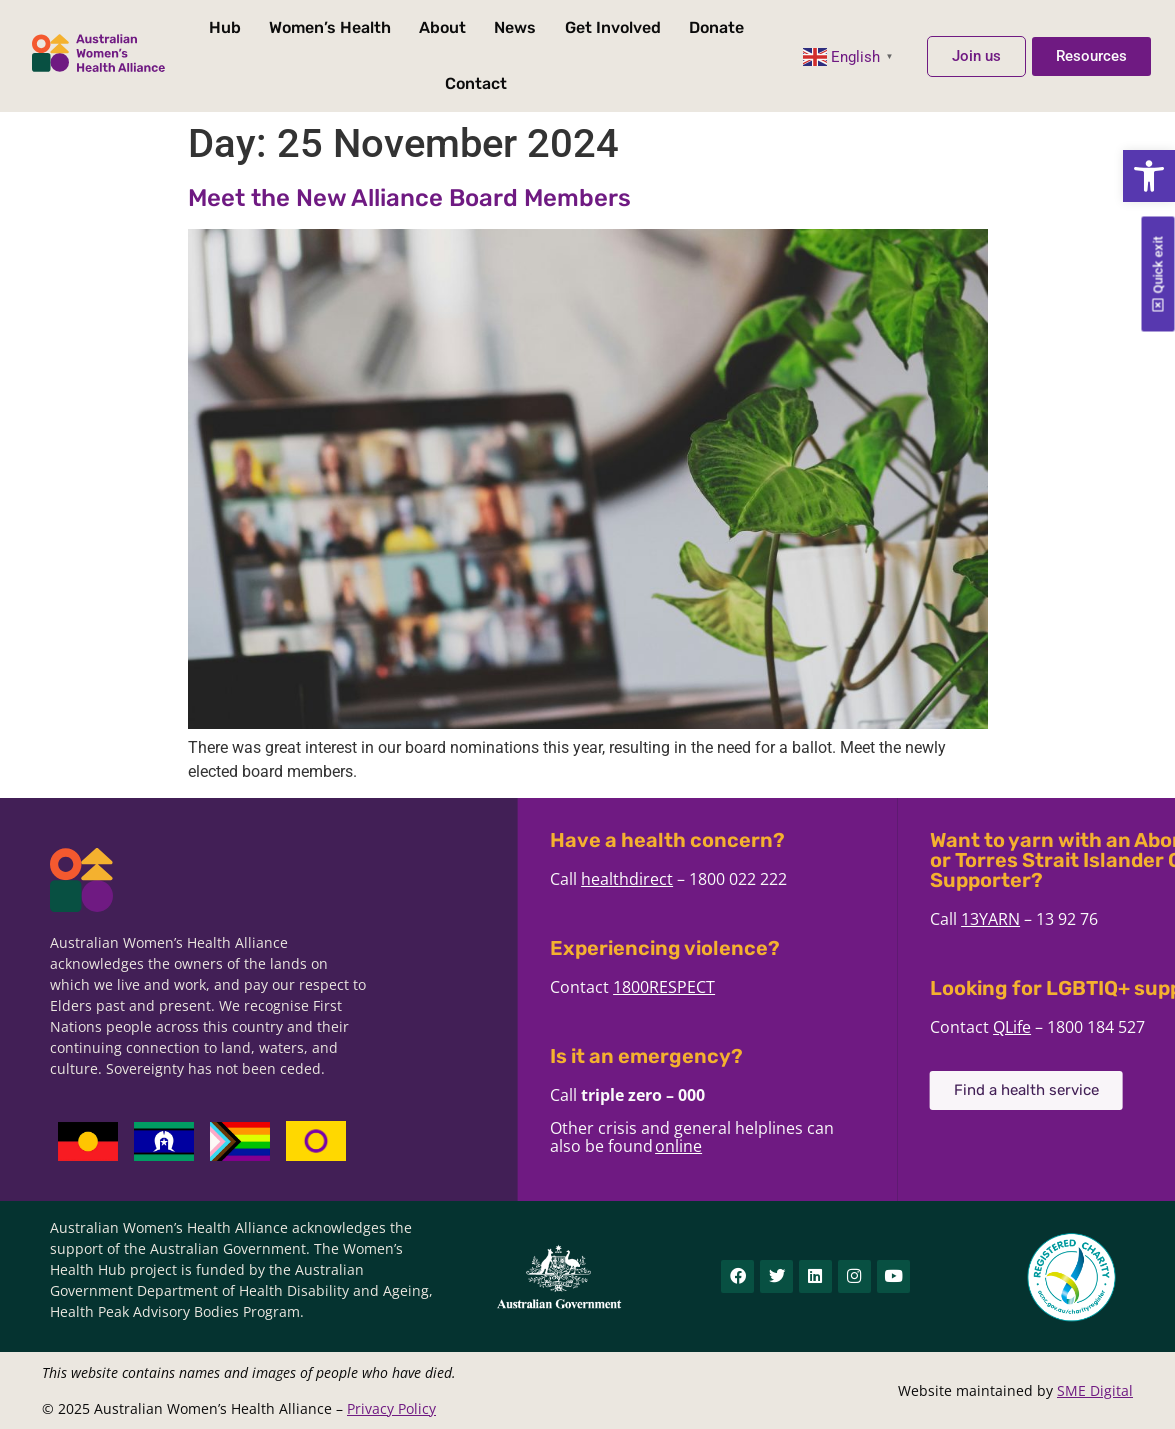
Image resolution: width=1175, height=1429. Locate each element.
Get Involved (613, 27)
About (442, 27)
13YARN (1091, 919)
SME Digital (1095, 1390)
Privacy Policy (391, 1408)
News (515, 27)
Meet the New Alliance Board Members (409, 198)
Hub (225, 27)
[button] (1149, 176)
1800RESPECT (765, 987)
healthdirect (728, 879)
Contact (476, 83)
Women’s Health (330, 27)
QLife (1113, 1027)
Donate (716, 27)
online (779, 1146)
